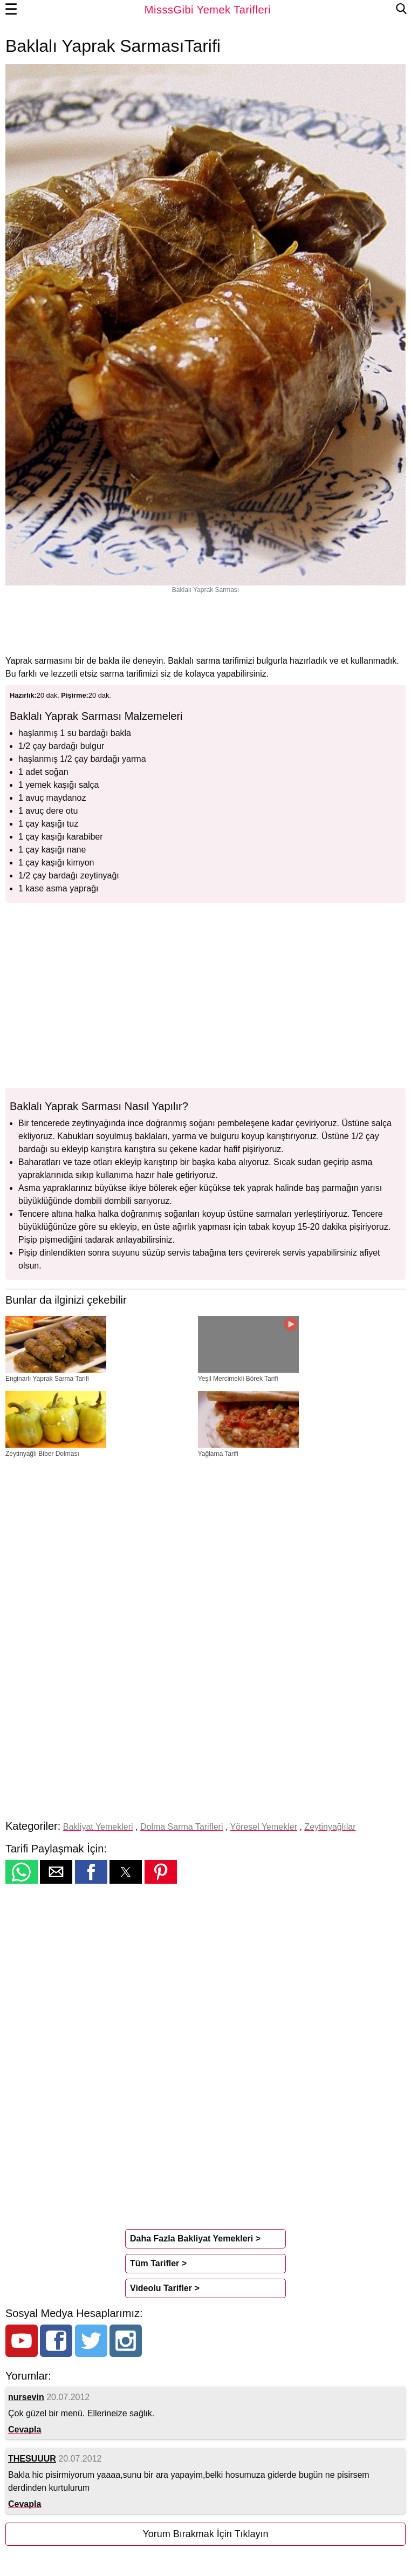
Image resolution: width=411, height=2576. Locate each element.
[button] (21, 1872)
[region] (205, 624)
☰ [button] (11, 9)
